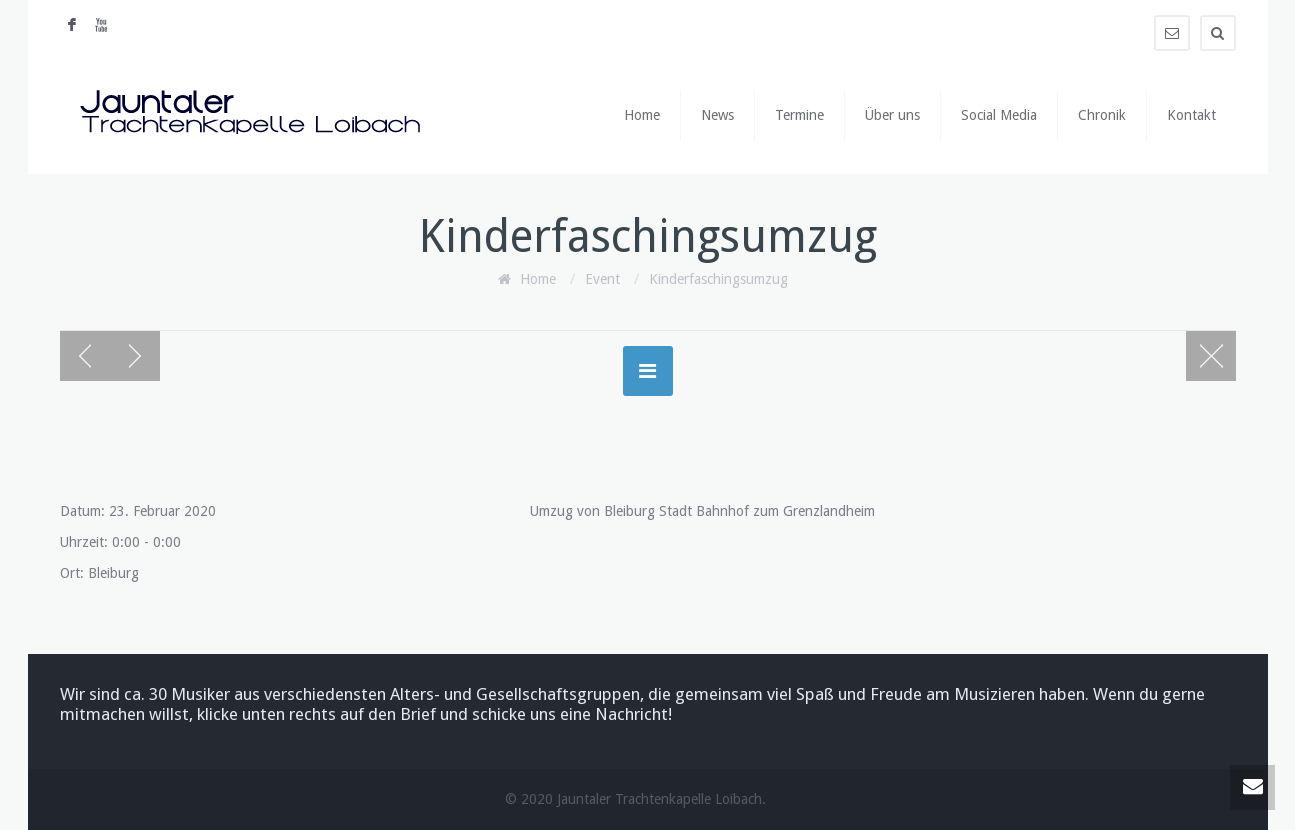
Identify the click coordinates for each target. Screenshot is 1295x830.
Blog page (1211, 356)
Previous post (85, 356)
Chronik (1102, 115)
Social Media (999, 115)
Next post (135, 356)
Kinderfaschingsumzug (718, 279)
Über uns (892, 115)
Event (602, 279)
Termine (799, 115)
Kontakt (1191, 115)
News (717, 115)
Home (642, 115)
